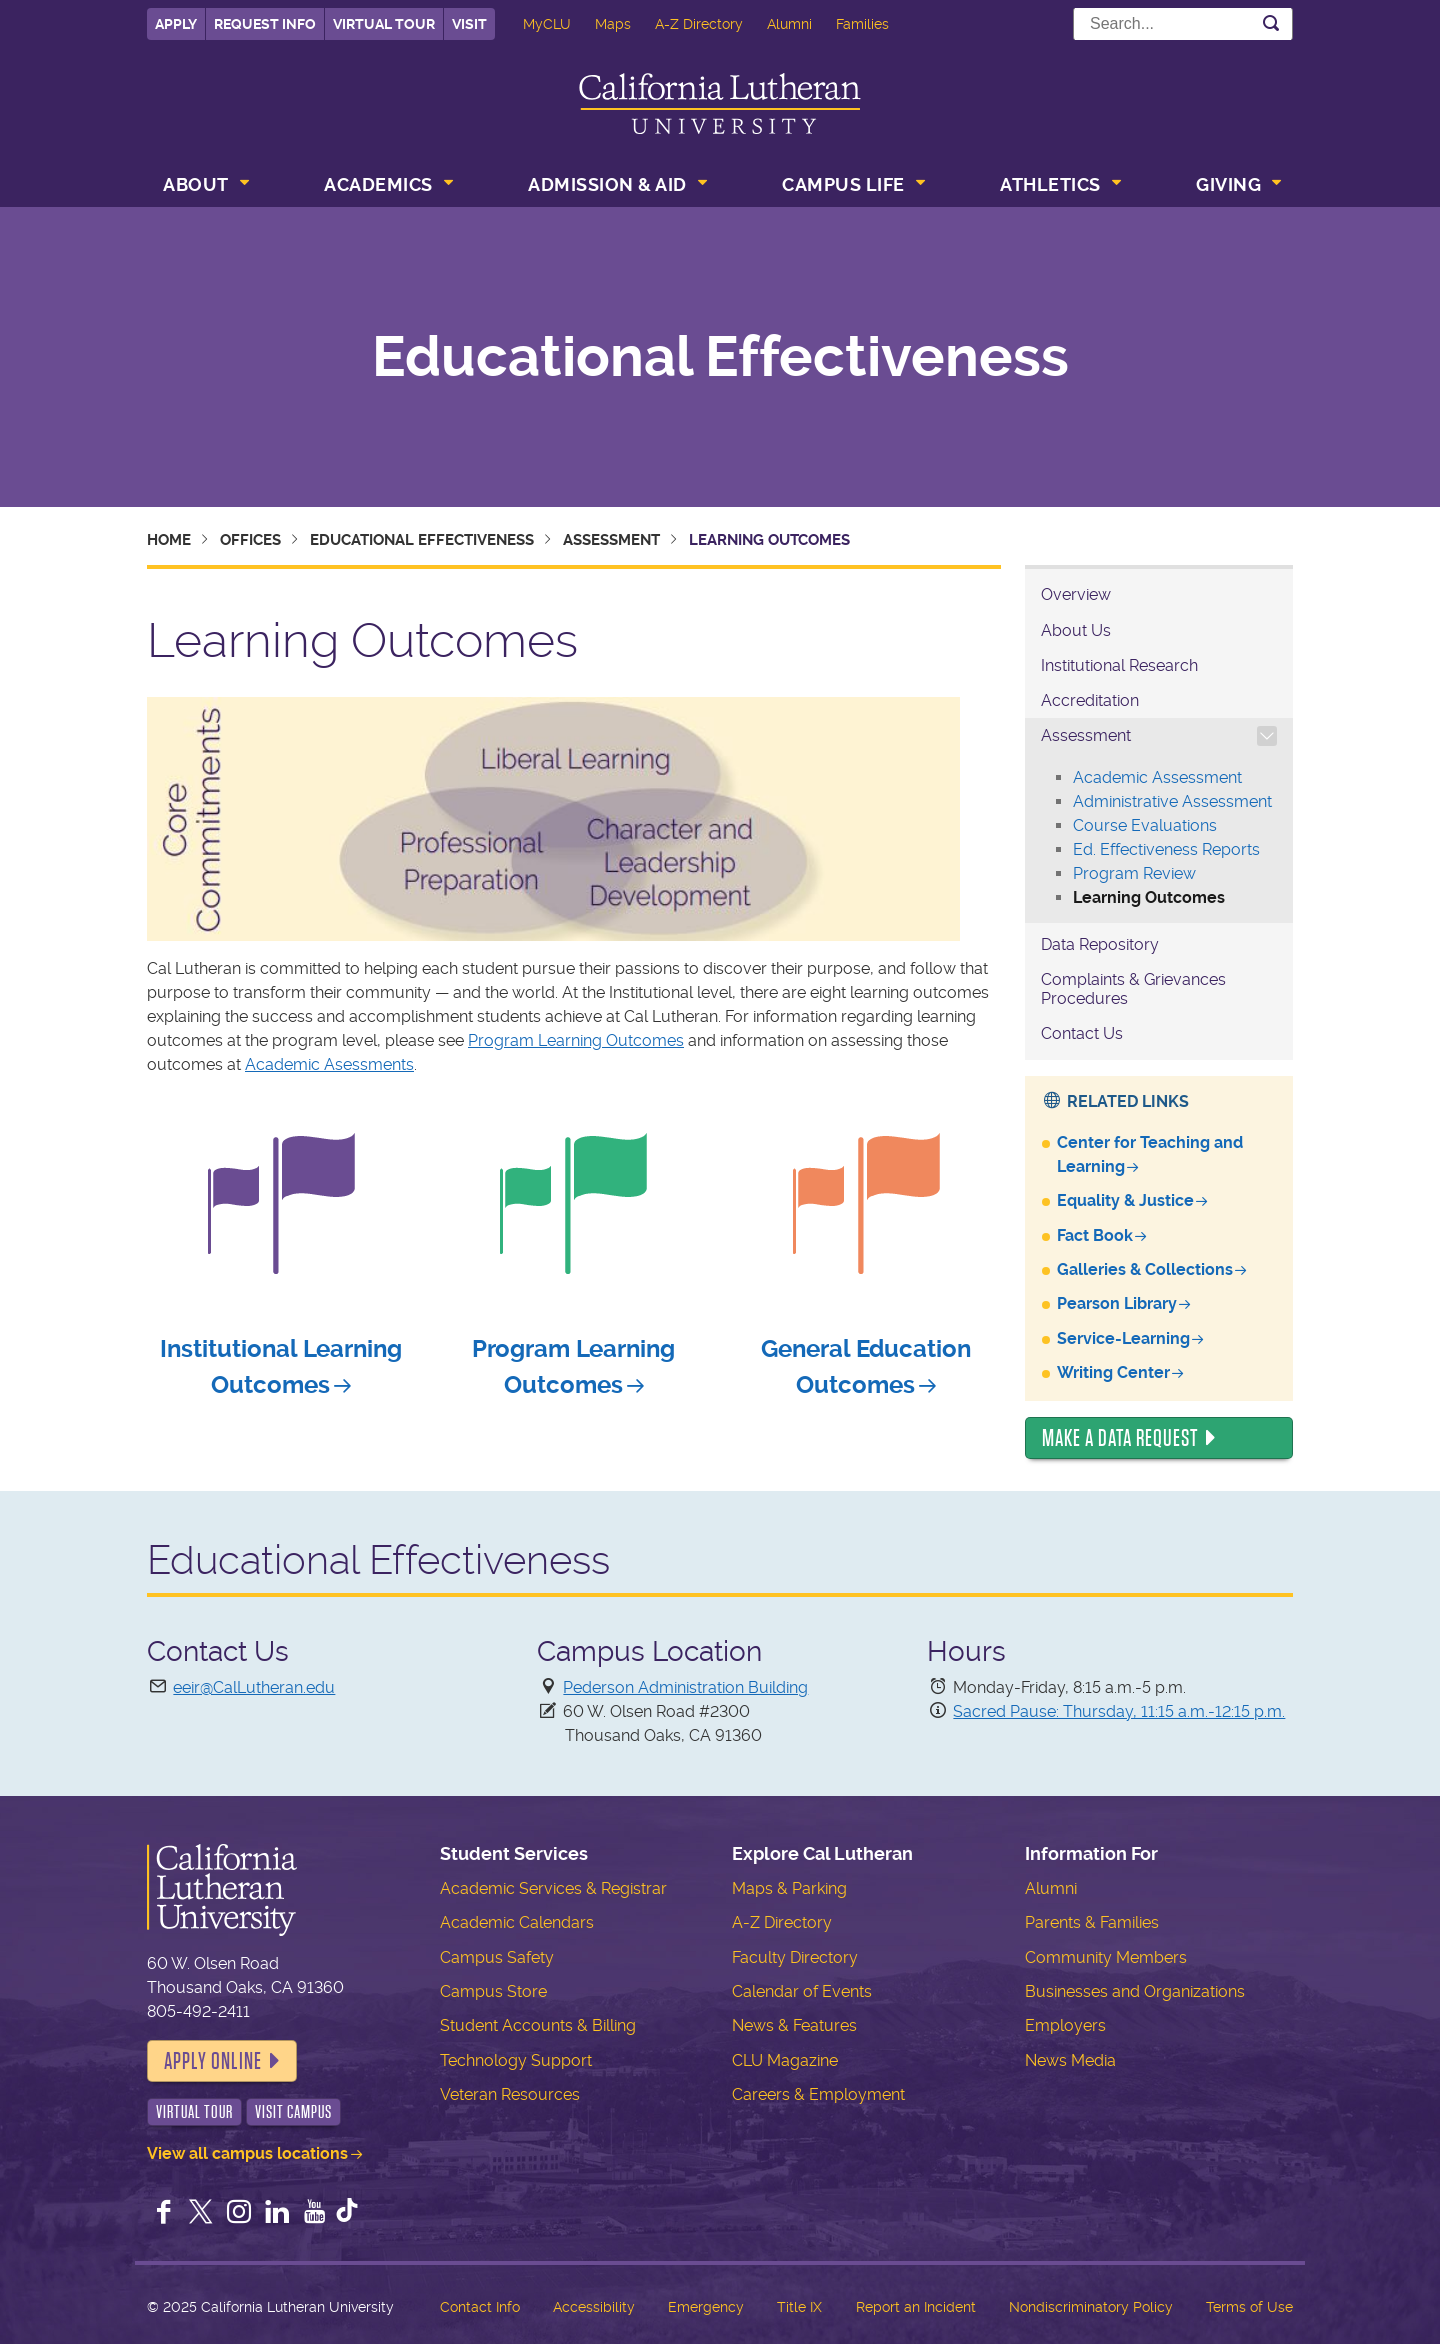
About (196, 184)
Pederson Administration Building (685, 1687)
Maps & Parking (789, 1888)
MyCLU (547, 24)
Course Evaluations (1145, 825)
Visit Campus (293, 2112)
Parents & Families (1092, 1922)
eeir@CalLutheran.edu (254, 1687)
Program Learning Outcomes (576, 1040)
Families (862, 24)
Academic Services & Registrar (553, 1888)
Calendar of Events (802, 1991)
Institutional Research (1119, 665)
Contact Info (480, 2307)
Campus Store (493, 1991)
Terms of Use (1249, 2307)
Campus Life (843, 184)
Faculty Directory (795, 1957)
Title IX (799, 2307)
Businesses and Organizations (1135, 1991)
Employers (1065, 2025)
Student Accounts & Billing (538, 2025)
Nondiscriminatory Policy (1091, 2307)
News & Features (794, 2025)
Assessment (611, 540)
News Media (1070, 2060)
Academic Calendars (517, 1922)
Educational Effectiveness (720, 357)
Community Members (1106, 1957)
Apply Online (213, 2061)
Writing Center (1113, 1372)
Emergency (706, 2307)
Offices (250, 540)
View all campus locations (247, 2153)
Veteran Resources (510, 2094)
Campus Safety (497, 1957)
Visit (469, 24)
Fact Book (1095, 1235)
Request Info (265, 24)
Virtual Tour (384, 24)
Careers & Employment (818, 2094)
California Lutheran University (720, 103)
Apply (176, 24)
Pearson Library (1117, 1303)
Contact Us (1082, 1033)
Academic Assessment (1157, 777)
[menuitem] (204, 187)
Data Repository (1100, 944)
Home (169, 540)
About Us (1076, 630)
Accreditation (1090, 700)
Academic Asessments (329, 1064)
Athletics (1050, 184)
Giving (1228, 184)
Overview (1076, 594)
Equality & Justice (1125, 1200)
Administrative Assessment (1172, 801)
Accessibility (594, 2307)
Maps (613, 24)
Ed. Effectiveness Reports (1166, 849)
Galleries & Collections (1145, 1269)
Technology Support (516, 2060)
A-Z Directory (699, 24)
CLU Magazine (785, 2060)
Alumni (789, 24)
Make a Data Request (1120, 1438)
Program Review (1134, 873)
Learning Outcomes (1149, 897)
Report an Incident (916, 2307)
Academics (378, 184)
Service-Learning (1123, 1338)
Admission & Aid (607, 184)
